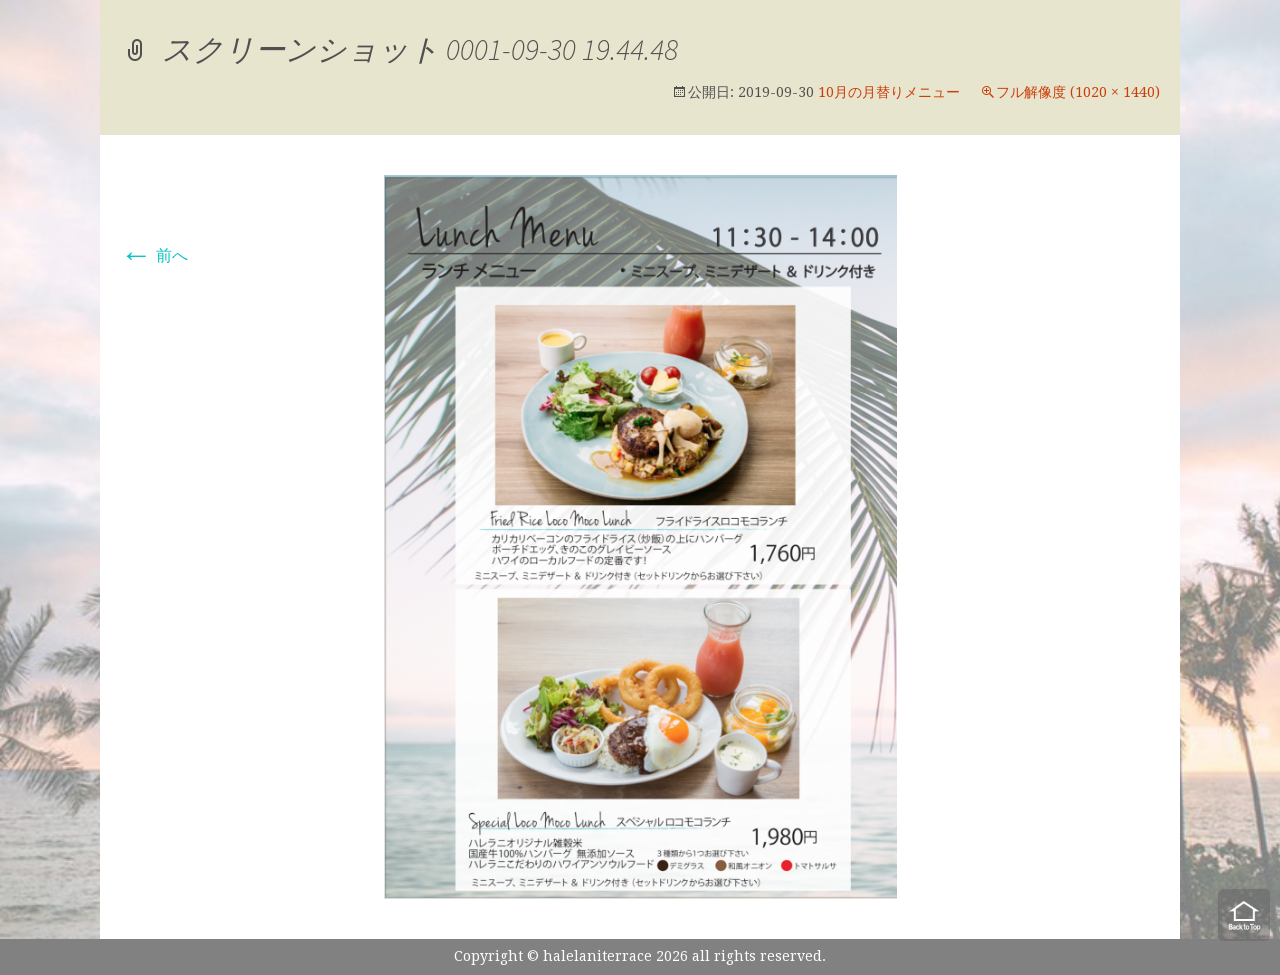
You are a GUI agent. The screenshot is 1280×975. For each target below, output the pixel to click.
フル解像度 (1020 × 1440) (1078, 92)
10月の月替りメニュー (889, 92)
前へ (154, 255)
